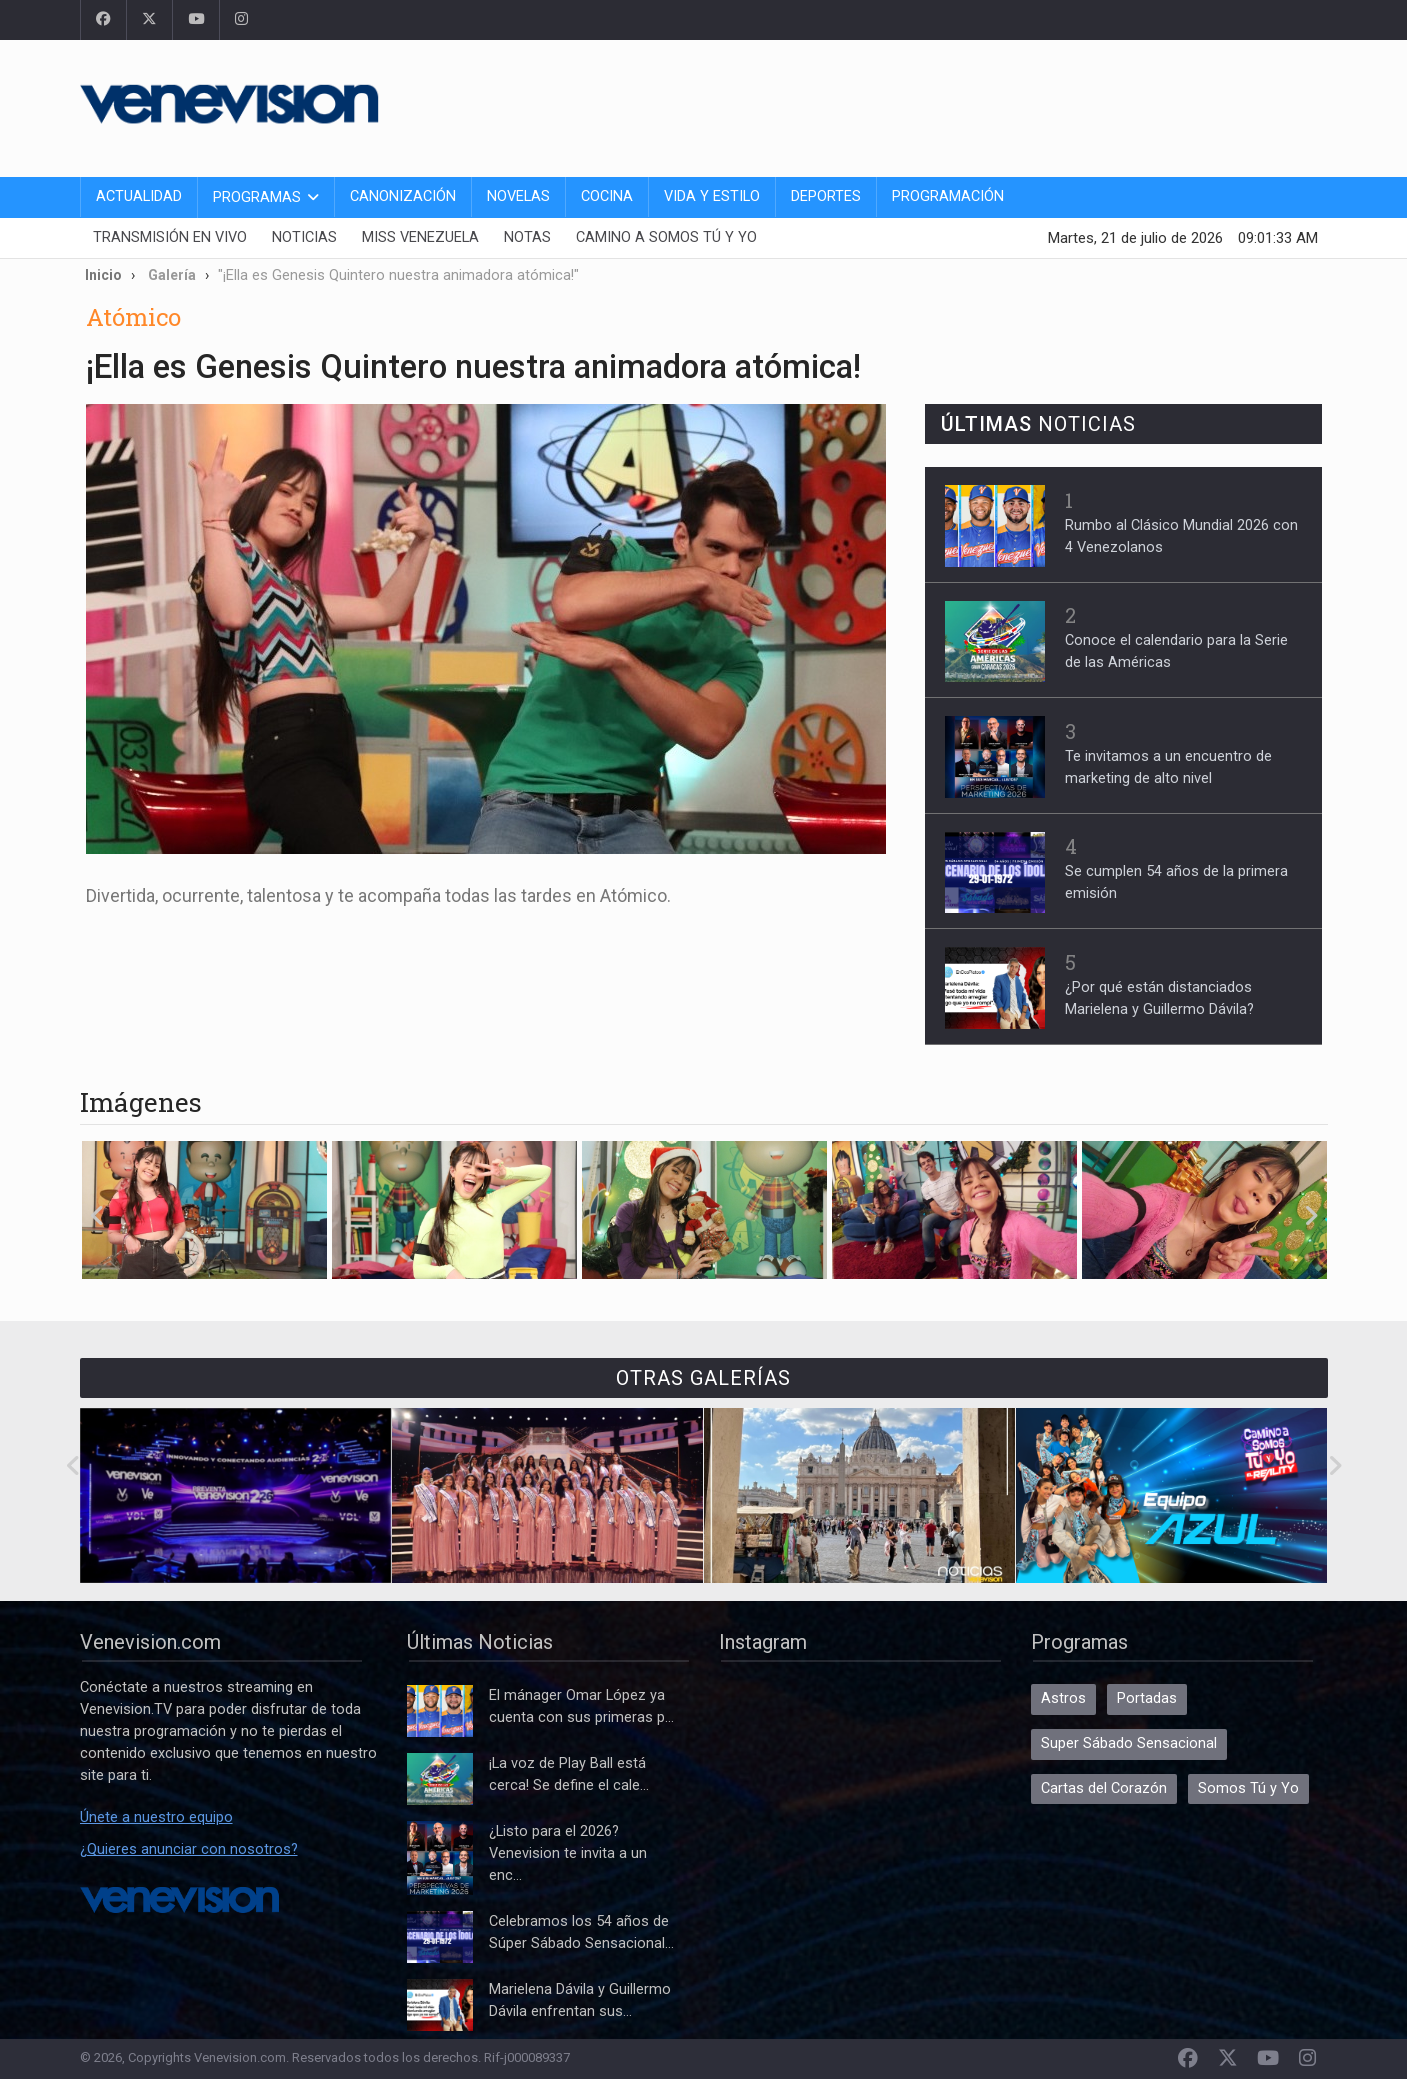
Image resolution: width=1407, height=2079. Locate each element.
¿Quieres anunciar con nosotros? (189, 1849)
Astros (1063, 1698)
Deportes (826, 196)
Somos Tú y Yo (1248, 1788)
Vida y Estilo (712, 196)
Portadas (1147, 1698)
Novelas (518, 196)
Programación (948, 196)
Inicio (103, 275)
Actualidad (139, 196)
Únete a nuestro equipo (156, 1817)
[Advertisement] (964, 105)
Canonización (403, 196)
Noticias (304, 237)
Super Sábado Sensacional (1129, 1743)
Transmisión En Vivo (170, 237)
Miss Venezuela (420, 237)
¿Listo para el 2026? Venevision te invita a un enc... (568, 1853)
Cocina (607, 196)
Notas (527, 237)
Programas (257, 197)
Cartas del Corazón (1104, 1788)
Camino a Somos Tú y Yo (666, 237)
